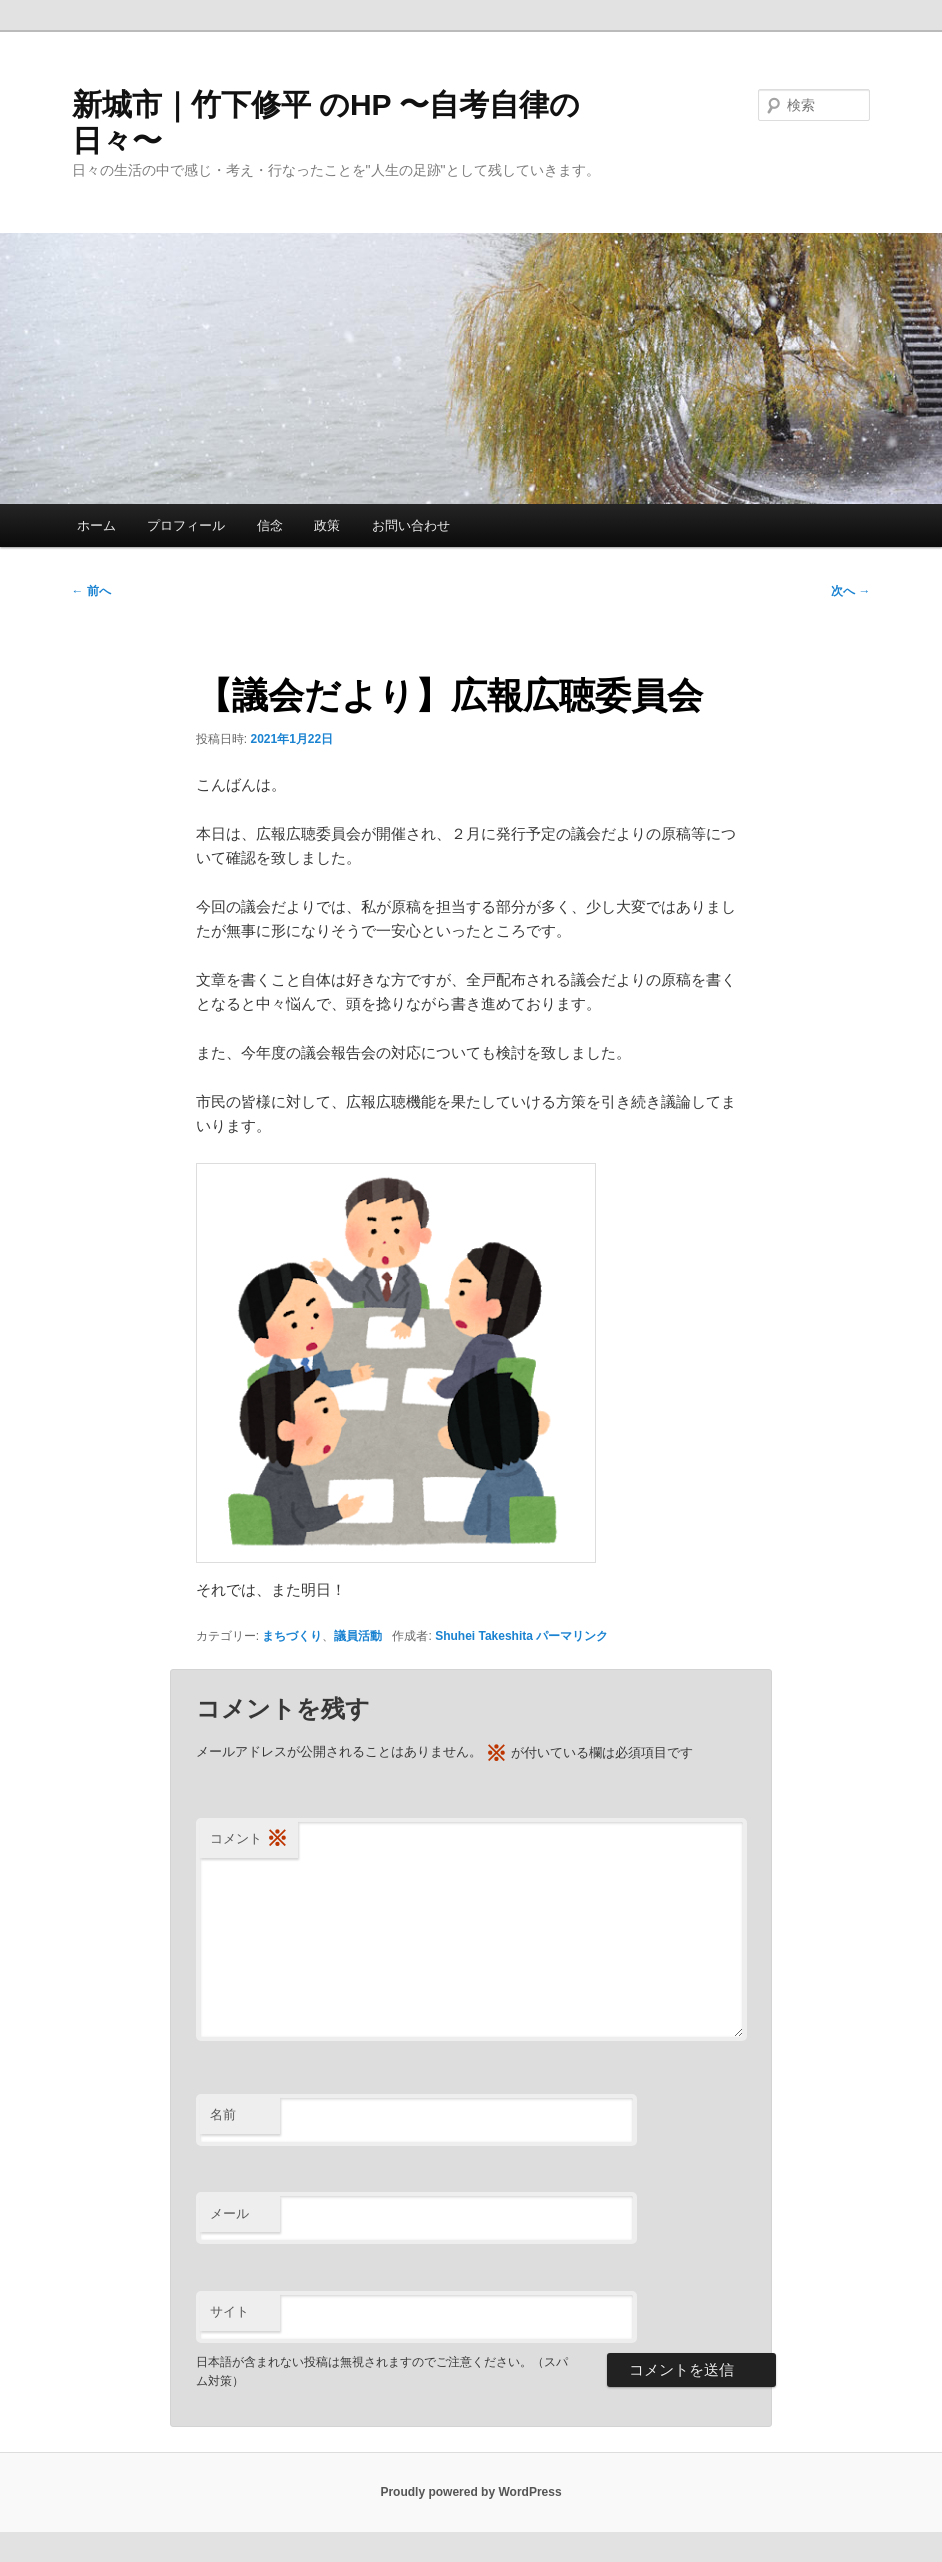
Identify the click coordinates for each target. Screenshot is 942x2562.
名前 (223, 2114)
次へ (850, 591)
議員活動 (358, 1636)
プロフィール (186, 525)
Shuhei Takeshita (484, 1636)
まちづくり (292, 1636)
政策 (327, 525)
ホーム (96, 525)
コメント (249, 1839)
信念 (270, 525)
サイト (229, 2311)
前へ (91, 591)
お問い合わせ (411, 525)
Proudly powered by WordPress (470, 2492)
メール (229, 2213)
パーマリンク (572, 1636)
